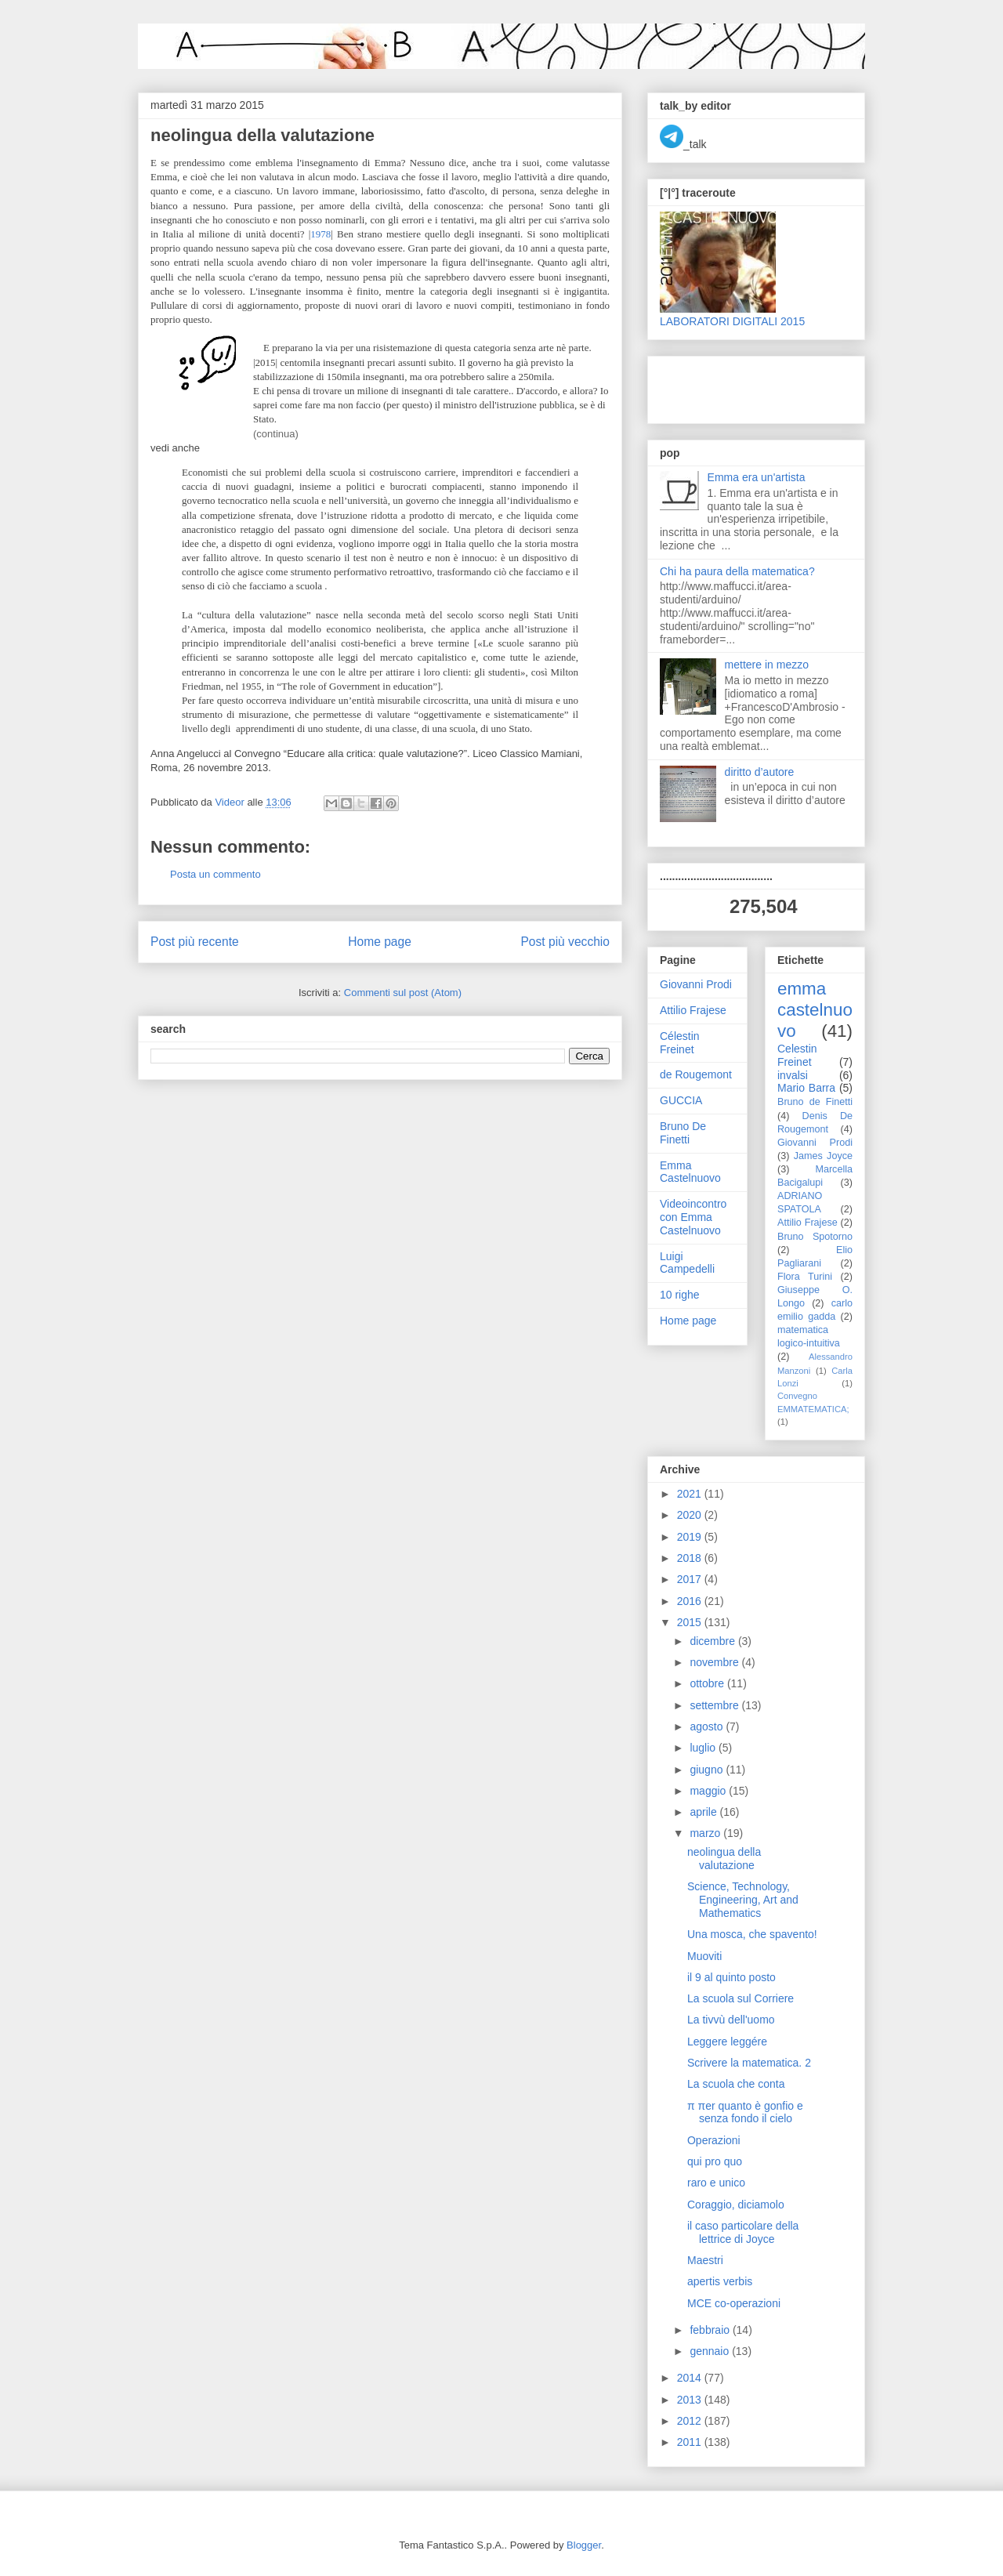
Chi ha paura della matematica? (737, 571)
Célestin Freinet (680, 1043)
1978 (320, 234)
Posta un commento (215, 874)
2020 (690, 1515)
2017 (690, 1579)
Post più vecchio (565, 941)
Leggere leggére (727, 2041)
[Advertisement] (751, 385)
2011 (690, 2442)
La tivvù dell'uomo (731, 2019)
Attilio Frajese (693, 1010)
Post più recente (194, 941)
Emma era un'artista (757, 477)
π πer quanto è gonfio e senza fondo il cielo (745, 2112)
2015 (690, 1622)
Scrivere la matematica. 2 (749, 2062)
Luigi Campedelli (687, 1263)
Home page (379, 941)
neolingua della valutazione (724, 1858)
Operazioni (713, 2140)
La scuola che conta (736, 2084)
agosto (708, 1726)
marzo (706, 1833)
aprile (704, 1812)
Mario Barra (806, 1087)
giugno (708, 1769)
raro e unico (716, 2182)
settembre (715, 1705)
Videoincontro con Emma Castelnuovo (693, 1217)
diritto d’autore (760, 772)
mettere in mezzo (767, 664)
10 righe (680, 1294)
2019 (690, 1537)
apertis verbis (719, 2281)
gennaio (711, 2351)
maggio (709, 1790)
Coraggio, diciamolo (735, 2204)
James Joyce (823, 1155)
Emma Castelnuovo (690, 1172)
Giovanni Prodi (696, 984)
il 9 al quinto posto (731, 1977)
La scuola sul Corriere (740, 1998)
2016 (690, 1601)
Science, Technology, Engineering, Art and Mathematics (742, 1899)
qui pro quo (714, 2161)
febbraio (711, 2330)
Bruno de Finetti (815, 1101)
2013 (690, 2399)
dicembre (713, 1641)
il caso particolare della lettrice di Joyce (742, 2232)
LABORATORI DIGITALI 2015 (732, 321)
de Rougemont (696, 1074)
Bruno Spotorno (815, 1236)
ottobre (708, 1683)
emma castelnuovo (815, 1010)
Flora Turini (804, 1276)
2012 (690, 2421)
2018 (690, 1558)
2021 (690, 1493)
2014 (690, 2377)
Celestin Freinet (797, 1055)
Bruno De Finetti (683, 1133)
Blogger (584, 2545)
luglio (704, 1747)
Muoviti (704, 1956)
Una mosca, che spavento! (752, 1934)
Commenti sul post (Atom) (403, 992)
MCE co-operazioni (733, 2303)
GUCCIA (681, 1100)
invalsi (792, 1075)
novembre (715, 1662)
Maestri (705, 2260)
